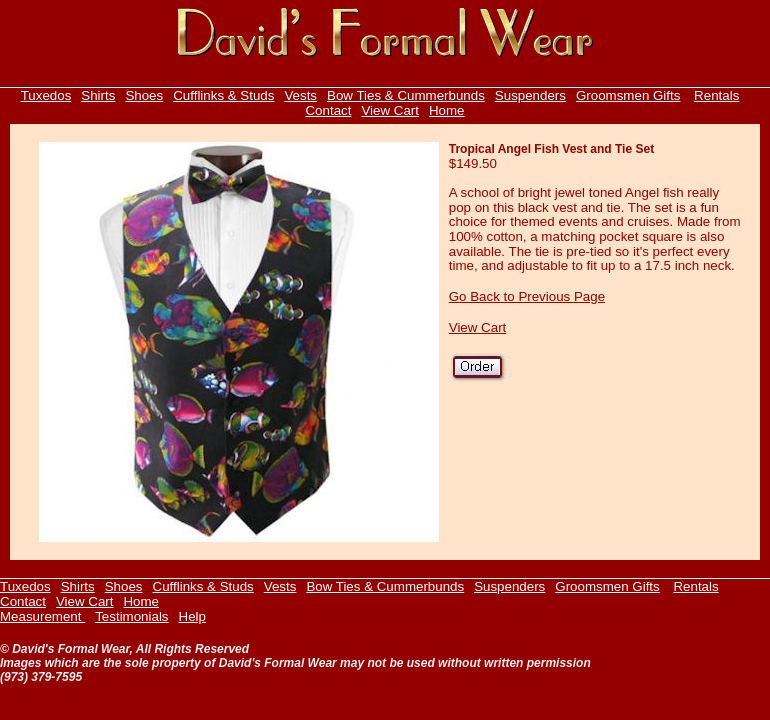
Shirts (98, 95)
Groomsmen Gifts (628, 95)
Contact (328, 110)
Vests (300, 95)
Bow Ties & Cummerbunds (406, 95)
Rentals (716, 95)
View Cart (390, 110)
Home (447, 110)
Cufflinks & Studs (223, 95)
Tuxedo (43, 95)
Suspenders (530, 95)
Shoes (144, 95)
